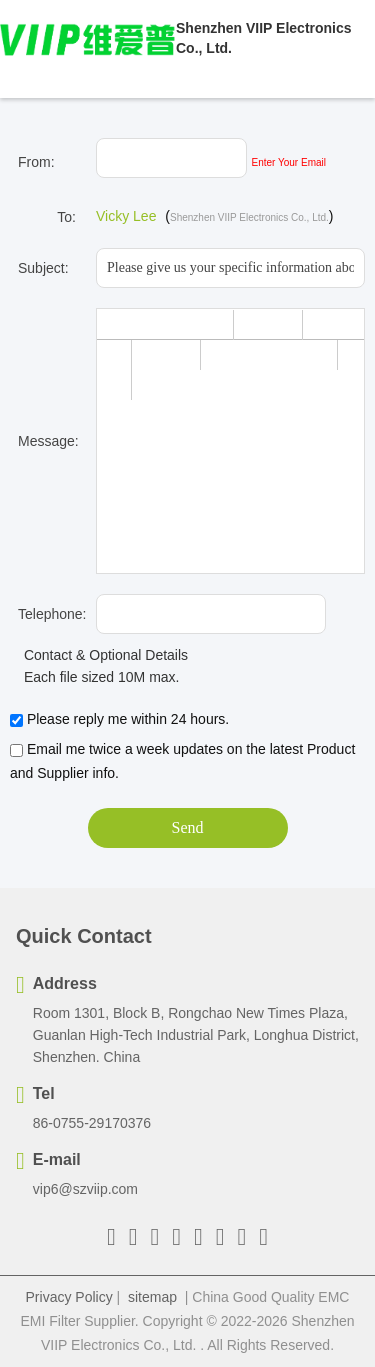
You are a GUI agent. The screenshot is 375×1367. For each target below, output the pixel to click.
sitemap (152, 1297)
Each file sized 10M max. (95, 677)
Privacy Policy (69, 1297)
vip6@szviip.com (85, 1189)
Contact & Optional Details (99, 655)
